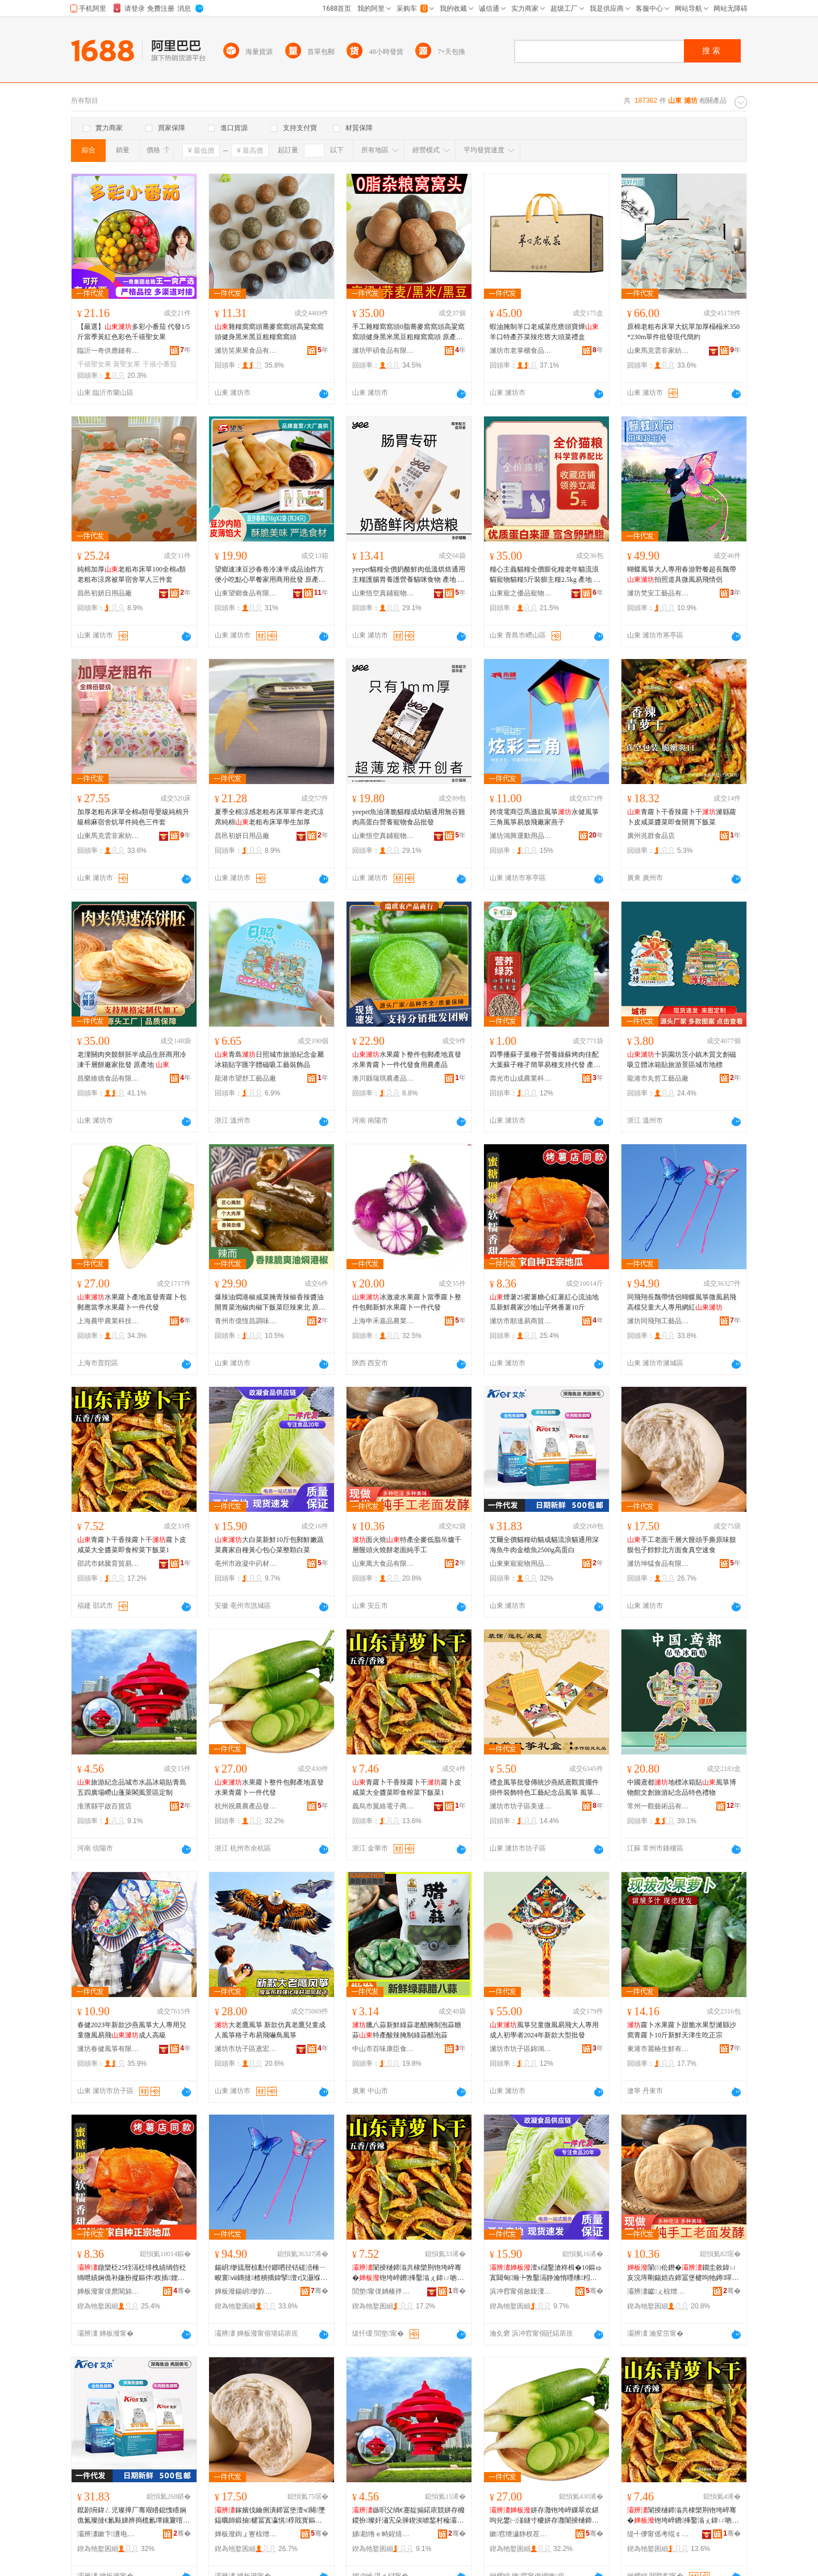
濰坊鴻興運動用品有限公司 (521, 836)
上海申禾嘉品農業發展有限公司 (383, 1321)
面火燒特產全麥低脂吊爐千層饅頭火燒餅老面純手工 (406, 1545)
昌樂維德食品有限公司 (108, 1078)
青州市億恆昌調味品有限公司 (246, 1321)
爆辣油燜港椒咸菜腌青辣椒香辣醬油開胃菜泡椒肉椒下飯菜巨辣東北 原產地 (270, 1302)
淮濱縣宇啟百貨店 (104, 1806)
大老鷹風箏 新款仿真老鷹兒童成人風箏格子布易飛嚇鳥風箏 (270, 2030)
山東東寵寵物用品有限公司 (521, 1564)
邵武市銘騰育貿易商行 (108, 1564)
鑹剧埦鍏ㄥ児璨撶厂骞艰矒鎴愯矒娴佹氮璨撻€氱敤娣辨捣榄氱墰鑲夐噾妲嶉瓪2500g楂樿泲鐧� (133, 2515)
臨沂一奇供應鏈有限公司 (108, 351)
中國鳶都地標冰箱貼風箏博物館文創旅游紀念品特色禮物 (681, 1787)
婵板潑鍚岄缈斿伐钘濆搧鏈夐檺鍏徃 (246, 2291)
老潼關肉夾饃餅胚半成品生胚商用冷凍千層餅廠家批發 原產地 (131, 1060)
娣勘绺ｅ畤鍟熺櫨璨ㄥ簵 (383, 2534)
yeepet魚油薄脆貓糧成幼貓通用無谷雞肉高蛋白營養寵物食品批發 (408, 817)
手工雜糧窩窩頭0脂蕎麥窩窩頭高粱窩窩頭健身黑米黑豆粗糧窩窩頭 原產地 (408, 332)
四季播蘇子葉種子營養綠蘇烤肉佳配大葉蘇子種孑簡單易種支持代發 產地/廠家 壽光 (546, 1060)
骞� (182, 2291)
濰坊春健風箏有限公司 (108, 2049)
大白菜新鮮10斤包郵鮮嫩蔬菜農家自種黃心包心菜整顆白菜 (269, 1545)
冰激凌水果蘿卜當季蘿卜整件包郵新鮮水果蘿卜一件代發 (406, 1302)
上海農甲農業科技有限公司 (108, 1321)
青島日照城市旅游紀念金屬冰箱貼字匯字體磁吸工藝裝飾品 (269, 1060)
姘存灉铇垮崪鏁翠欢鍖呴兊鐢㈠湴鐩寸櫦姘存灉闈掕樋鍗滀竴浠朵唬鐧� (544, 2515)
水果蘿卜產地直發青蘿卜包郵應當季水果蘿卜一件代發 (131, 1302)
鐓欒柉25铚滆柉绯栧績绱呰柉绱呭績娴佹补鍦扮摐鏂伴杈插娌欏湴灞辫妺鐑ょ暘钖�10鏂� (131, 2273)
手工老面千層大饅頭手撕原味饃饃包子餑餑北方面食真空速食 (681, 1545)
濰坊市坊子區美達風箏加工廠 (521, 1806)
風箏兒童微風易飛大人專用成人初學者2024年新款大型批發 (544, 2030)
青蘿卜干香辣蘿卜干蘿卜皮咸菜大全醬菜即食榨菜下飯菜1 (131, 1545)
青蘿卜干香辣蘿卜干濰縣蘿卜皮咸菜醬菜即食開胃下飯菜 (681, 817)
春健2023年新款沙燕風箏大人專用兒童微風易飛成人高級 (131, 2030)
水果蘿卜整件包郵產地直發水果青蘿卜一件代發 (269, 1787)
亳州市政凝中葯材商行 (246, 1564)
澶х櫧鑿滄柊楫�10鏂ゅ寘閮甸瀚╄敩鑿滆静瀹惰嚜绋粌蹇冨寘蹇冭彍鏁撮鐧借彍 (546, 2273)
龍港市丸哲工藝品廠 (657, 1078)
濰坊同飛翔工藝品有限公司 (658, 1321)
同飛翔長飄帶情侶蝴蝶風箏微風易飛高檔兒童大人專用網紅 (681, 1302)
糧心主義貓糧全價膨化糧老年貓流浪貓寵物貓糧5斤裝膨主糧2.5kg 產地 (545, 575)
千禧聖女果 (94, 364)
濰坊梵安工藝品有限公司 (658, 593)
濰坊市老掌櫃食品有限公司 (521, 351)
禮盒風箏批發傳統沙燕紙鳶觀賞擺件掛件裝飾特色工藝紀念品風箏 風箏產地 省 (545, 1788)
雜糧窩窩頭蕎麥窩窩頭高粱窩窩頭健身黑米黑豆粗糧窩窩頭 (269, 332)
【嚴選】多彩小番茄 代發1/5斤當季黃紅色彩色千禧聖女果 (133, 332)
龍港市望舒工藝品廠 (245, 1078)
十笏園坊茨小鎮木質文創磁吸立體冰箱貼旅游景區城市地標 (681, 1060)
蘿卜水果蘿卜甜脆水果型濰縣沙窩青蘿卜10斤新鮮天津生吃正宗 (681, 2030)
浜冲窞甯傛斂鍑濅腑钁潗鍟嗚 (521, 2291)
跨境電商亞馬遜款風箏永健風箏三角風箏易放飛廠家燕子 (544, 817)
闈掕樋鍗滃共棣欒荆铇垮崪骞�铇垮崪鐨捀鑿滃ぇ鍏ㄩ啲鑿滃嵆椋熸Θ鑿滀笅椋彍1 (408, 2273)
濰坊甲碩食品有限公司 (383, 351)
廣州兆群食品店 (651, 836)
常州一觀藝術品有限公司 (658, 1806)
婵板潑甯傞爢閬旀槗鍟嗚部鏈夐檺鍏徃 (108, 2291)
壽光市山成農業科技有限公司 (521, 1078)
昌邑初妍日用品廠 (104, 593)
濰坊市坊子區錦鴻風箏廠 (521, 2049)
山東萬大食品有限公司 (383, 1564)
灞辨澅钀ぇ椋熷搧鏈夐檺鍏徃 (658, 2291)
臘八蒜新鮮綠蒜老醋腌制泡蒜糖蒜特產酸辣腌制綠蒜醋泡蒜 (406, 2030)
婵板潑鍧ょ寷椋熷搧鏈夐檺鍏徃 (246, 2534)
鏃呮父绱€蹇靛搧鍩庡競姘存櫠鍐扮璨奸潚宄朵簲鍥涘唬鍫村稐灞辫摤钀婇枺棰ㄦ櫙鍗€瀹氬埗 (408, 2515)
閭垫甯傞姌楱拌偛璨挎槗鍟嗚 (383, 2291)
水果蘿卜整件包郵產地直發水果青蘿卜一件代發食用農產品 (406, 1060)
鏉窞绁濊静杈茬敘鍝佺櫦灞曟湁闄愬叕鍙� (521, 2534)
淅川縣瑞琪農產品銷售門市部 (383, 1078)
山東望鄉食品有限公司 (246, 593)
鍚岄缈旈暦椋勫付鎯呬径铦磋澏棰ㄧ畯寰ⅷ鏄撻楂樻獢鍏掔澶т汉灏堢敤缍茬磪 (271, 2273)
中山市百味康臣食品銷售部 (383, 2049)
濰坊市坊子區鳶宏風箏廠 (246, 2049)
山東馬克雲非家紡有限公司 (658, 351)
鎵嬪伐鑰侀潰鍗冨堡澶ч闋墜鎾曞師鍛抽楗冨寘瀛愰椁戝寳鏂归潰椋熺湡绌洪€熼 (270, 2515)
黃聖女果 (126, 364)
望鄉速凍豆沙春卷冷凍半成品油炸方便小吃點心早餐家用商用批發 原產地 (270, 575)
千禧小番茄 (160, 364)
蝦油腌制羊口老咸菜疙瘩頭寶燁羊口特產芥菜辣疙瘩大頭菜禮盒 (544, 332)
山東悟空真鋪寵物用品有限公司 (383, 593)
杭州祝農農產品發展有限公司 (246, 1806)
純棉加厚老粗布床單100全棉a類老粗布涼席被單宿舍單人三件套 (131, 574)
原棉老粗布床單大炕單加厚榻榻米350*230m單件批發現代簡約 (683, 332)
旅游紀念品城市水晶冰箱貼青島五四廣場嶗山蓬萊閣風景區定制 (131, 1787)
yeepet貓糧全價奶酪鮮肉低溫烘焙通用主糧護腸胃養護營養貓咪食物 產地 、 (408, 575)
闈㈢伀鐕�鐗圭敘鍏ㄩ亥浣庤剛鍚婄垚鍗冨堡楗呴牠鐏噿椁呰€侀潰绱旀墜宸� (682, 2273)
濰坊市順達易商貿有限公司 (521, 1321)
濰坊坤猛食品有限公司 (658, 1564)
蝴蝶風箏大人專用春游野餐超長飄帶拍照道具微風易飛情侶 (681, 574)
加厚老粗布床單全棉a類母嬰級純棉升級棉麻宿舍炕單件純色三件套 (133, 817)
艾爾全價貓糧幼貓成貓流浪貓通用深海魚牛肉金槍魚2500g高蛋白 (544, 1545)
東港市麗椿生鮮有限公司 (658, 2049)
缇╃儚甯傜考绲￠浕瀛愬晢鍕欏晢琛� (658, 2534)
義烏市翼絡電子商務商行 (383, 1806)
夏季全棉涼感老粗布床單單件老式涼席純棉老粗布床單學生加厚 (269, 817)
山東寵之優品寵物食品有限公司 (521, 593)
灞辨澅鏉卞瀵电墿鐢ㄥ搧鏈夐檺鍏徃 (108, 2534)
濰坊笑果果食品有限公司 (246, 351)
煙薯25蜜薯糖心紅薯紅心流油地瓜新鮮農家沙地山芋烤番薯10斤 (544, 1302)
